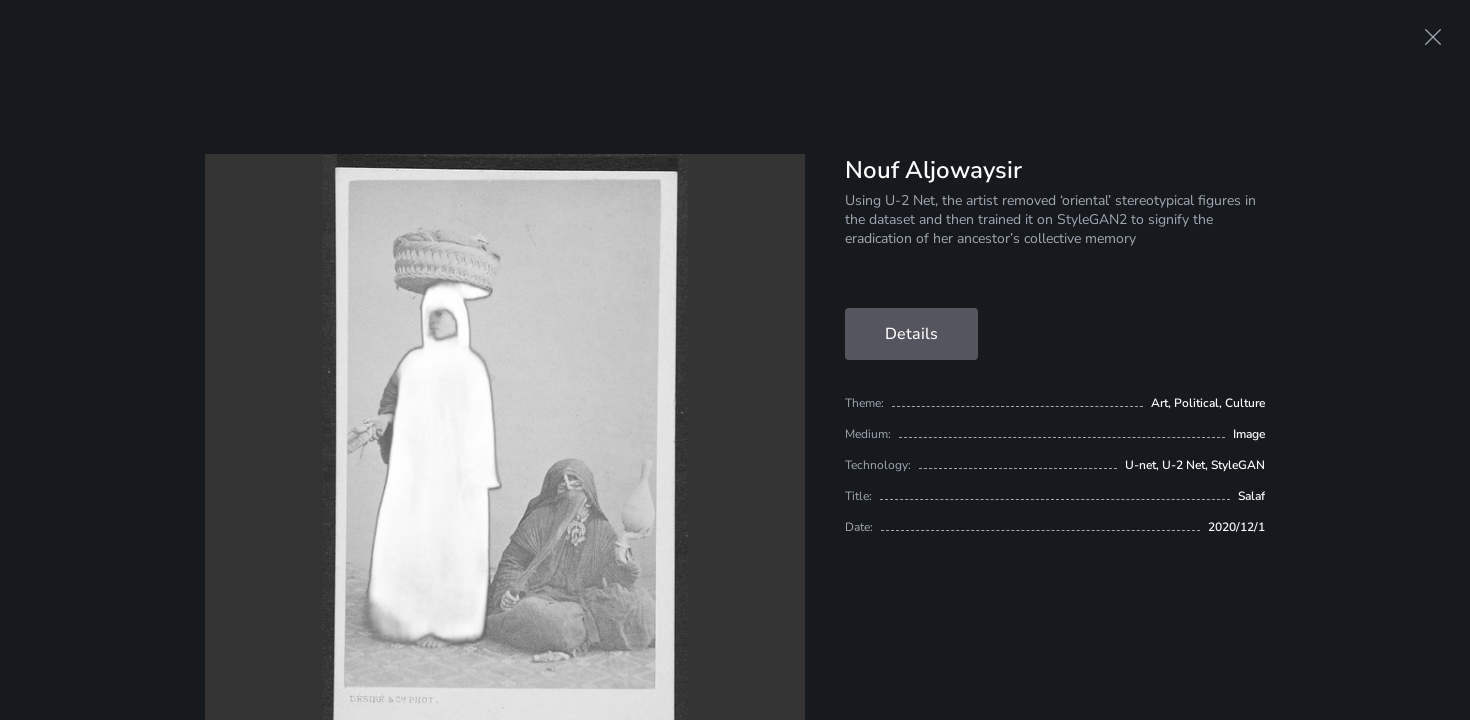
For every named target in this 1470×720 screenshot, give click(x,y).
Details (911, 334)
